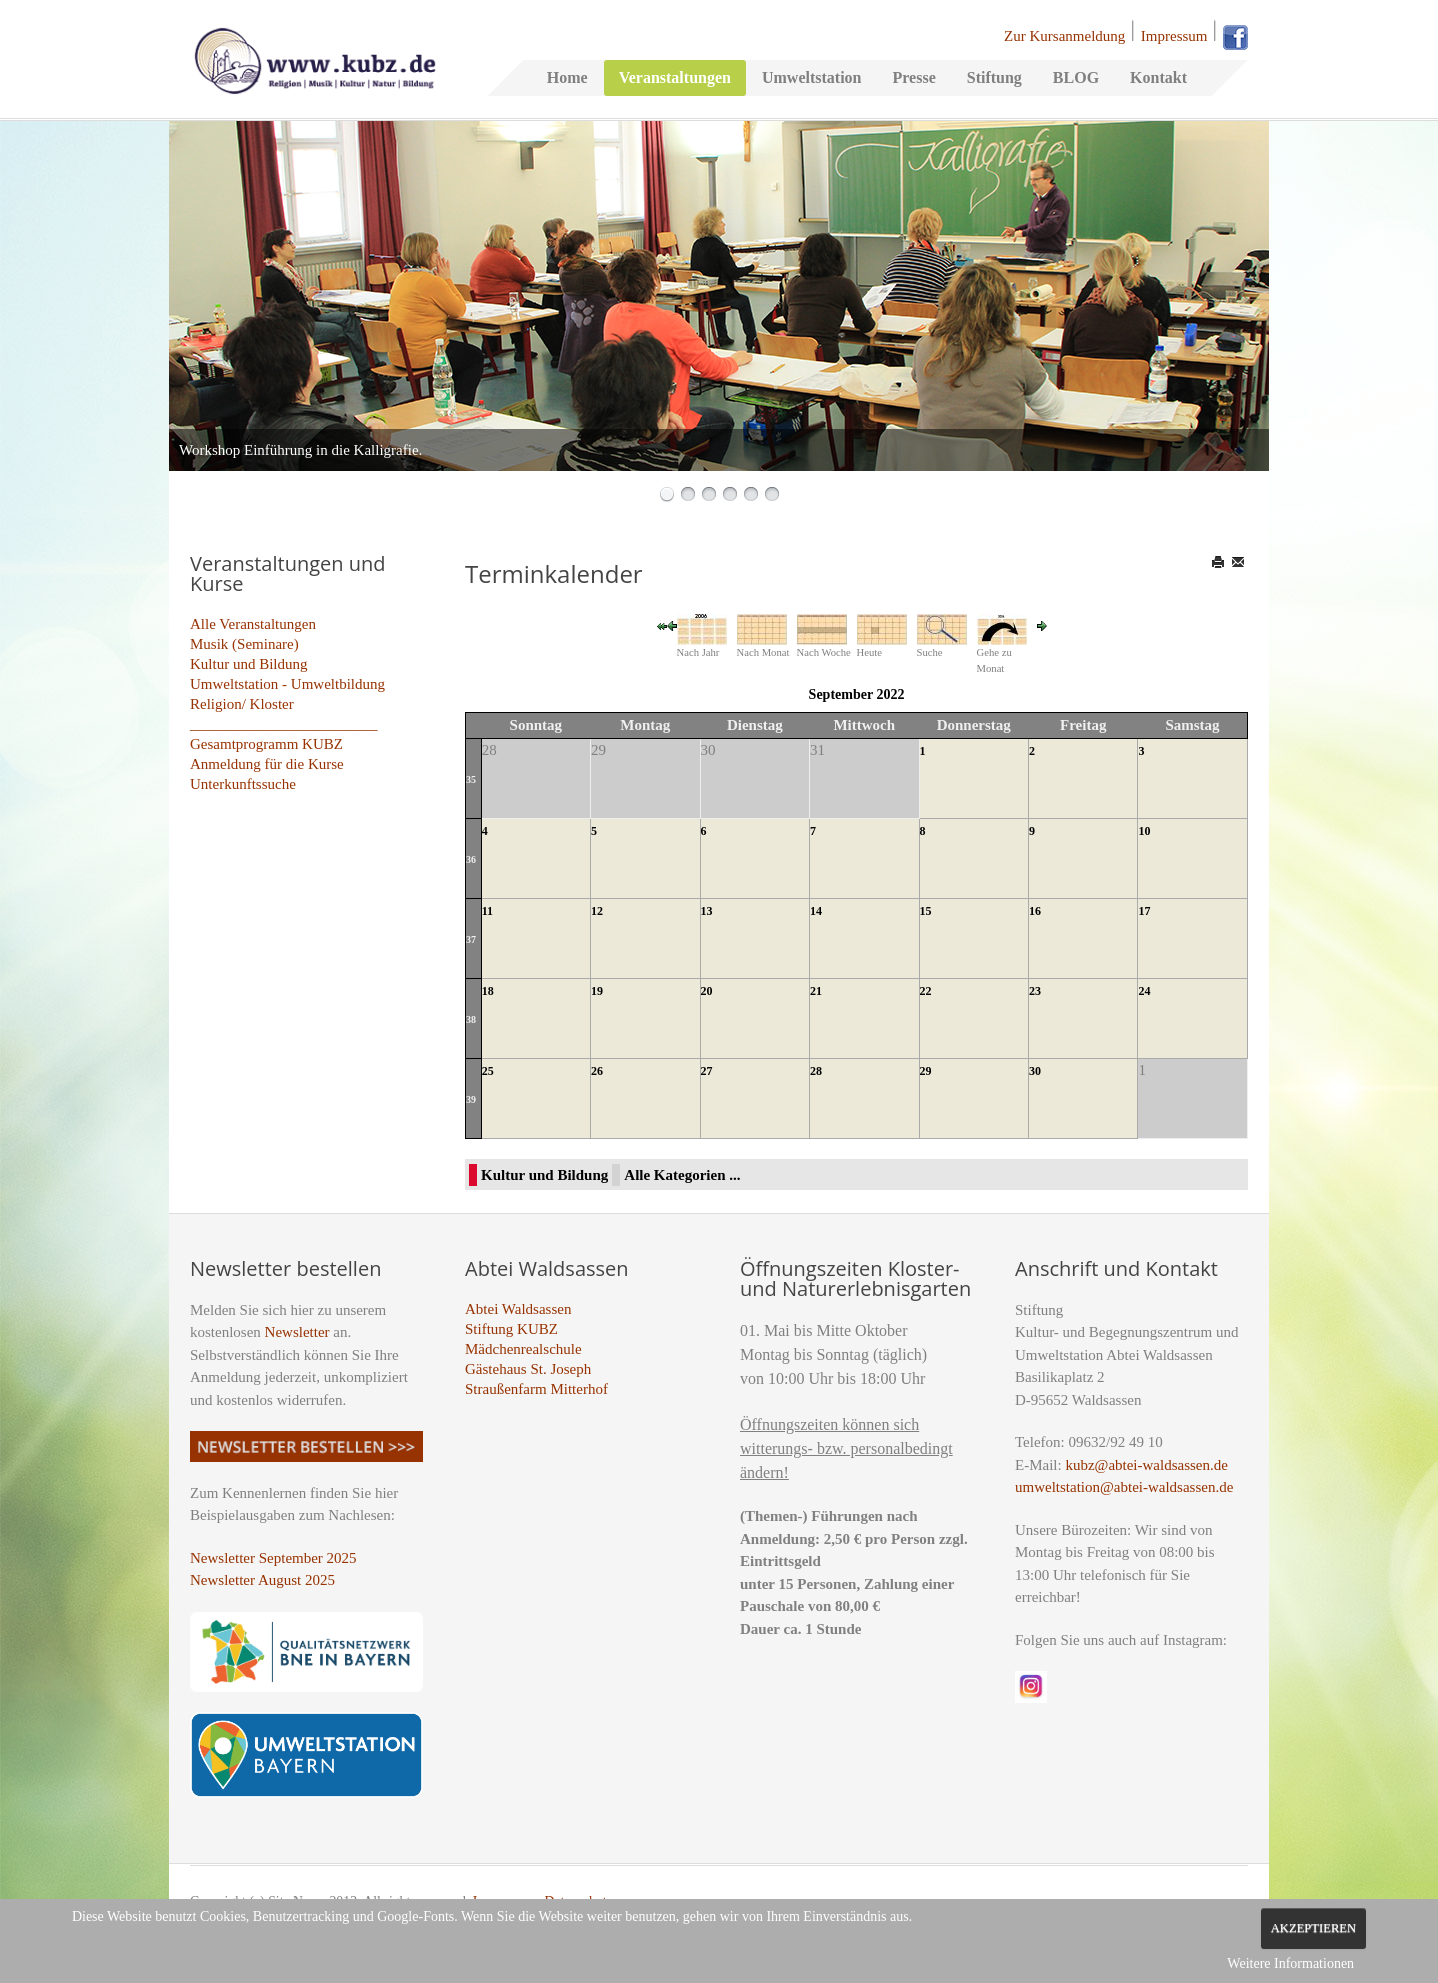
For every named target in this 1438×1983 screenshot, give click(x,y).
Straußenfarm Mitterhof (536, 1389)
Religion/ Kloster (242, 704)
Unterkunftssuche (243, 784)
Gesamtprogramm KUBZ (266, 744)
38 (471, 1019)
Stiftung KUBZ (511, 1329)
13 (707, 911)
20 (707, 991)
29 (926, 1071)
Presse (913, 77)
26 (597, 1071)
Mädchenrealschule (523, 1349)
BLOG (1076, 77)
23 (1035, 991)
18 (488, 991)
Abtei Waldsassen (518, 1309)
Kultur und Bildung (249, 664)
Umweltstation (812, 77)
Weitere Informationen (1290, 1963)
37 (471, 939)
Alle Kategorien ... (682, 1175)
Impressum (1174, 36)
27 (707, 1071)
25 (488, 1071)
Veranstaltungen (675, 77)
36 (471, 859)
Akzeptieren (1313, 1928)
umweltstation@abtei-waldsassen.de (1124, 1487)
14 (816, 911)
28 (816, 1071)
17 (1144, 911)
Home (567, 77)
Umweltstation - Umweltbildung (287, 684)
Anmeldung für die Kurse (267, 764)
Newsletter (297, 1332)
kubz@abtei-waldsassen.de (1146, 1465)
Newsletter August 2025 (262, 1580)
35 (471, 779)
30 (1035, 1071)
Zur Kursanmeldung (1064, 36)
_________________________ (284, 724)
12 (597, 911)
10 (1144, 831)
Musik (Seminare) (244, 644)
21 (816, 991)
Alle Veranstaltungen (253, 624)
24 (1144, 991)
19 (597, 991)
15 (926, 911)
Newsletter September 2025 (273, 1558)
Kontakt (1158, 77)
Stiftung (994, 77)
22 (926, 991)
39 (471, 1099)
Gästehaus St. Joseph (528, 1369)
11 (487, 911)
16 (1035, 911)
